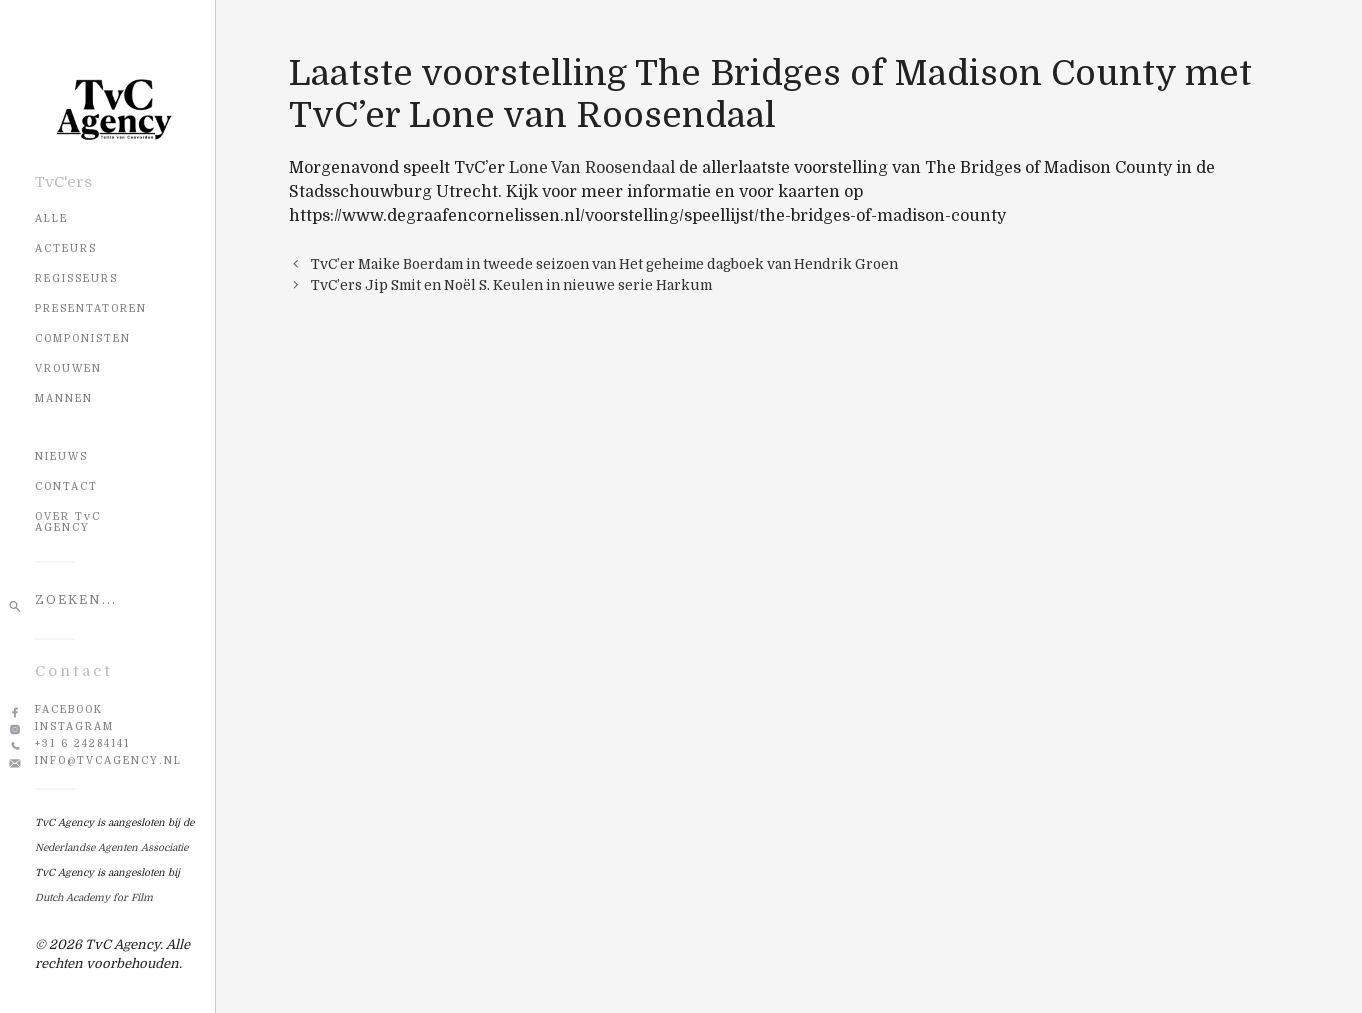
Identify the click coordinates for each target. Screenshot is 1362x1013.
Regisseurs (76, 278)
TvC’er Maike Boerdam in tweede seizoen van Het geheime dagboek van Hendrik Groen (604, 264)
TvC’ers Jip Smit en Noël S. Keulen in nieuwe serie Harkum (511, 285)
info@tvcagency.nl (108, 760)
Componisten (83, 338)
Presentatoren (91, 308)
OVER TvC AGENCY (68, 522)
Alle (51, 218)
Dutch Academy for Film (94, 897)
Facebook (69, 709)
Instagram (74, 726)
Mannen (64, 398)
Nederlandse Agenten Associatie (111, 847)
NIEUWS (61, 456)
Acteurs (66, 248)
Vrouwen (68, 368)
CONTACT (66, 486)
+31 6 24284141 (82, 743)
